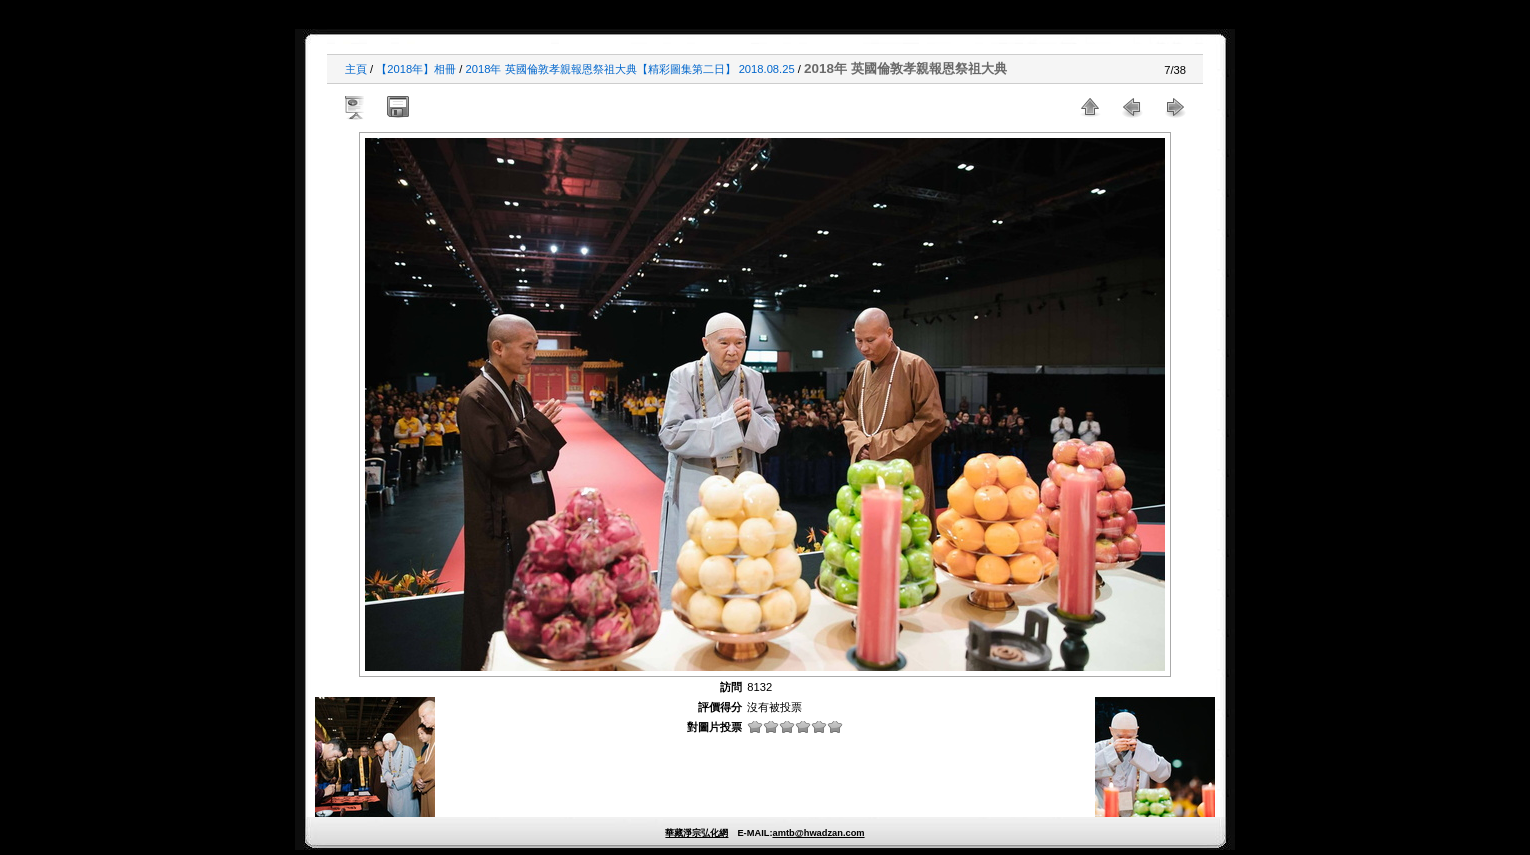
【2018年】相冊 (416, 69)
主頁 (356, 69)
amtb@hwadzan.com (818, 833)
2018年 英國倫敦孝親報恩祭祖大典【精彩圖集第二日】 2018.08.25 (630, 69)
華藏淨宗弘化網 (696, 833)
